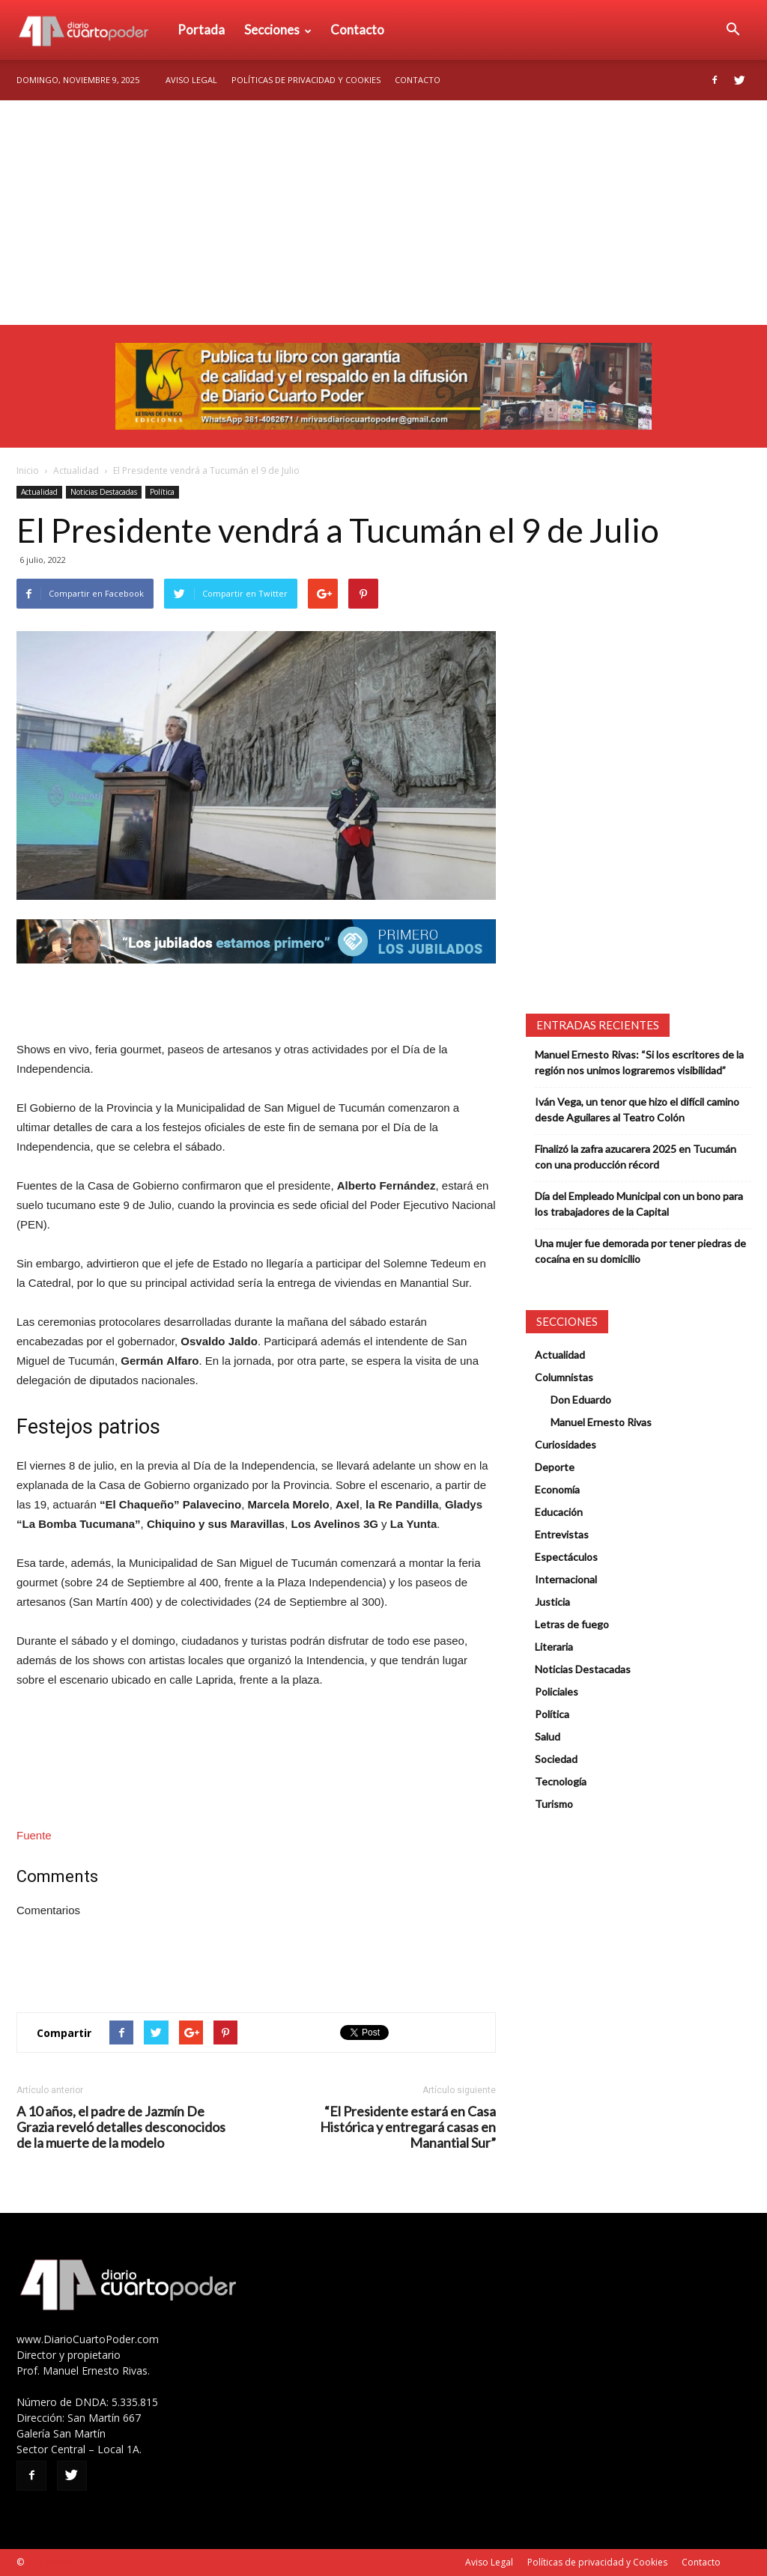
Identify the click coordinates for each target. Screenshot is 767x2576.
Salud (547, 1736)
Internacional (566, 1579)
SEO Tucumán (55, 2562)
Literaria (554, 1646)
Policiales (556, 1691)
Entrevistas (562, 1534)
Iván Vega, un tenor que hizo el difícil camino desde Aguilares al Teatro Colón (637, 1109)
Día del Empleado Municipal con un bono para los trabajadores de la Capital (639, 1204)
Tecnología (560, 1781)
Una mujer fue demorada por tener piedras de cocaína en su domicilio (640, 1251)
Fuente (34, 1835)
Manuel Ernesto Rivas (601, 1422)
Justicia (552, 1601)
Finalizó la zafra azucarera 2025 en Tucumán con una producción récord (635, 1156)
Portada (201, 29)
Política (162, 492)
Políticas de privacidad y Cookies (306, 79)
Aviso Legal (191, 79)
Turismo (554, 1803)
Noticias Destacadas (103, 492)
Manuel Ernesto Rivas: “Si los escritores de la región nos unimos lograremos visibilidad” (639, 1062)
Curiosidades (565, 1444)
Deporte (555, 1467)
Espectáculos (566, 1556)
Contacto (357, 29)
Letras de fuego (572, 1624)
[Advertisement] (383, 212)
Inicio (27, 470)
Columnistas (564, 1377)
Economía (557, 1489)
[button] (733, 30)
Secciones (278, 29)
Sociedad (556, 1759)
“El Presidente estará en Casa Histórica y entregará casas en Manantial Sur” (408, 2127)
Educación (559, 1511)
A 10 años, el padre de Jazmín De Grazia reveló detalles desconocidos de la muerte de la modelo (120, 2127)
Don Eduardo (581, 1399)
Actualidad (76, 470)
